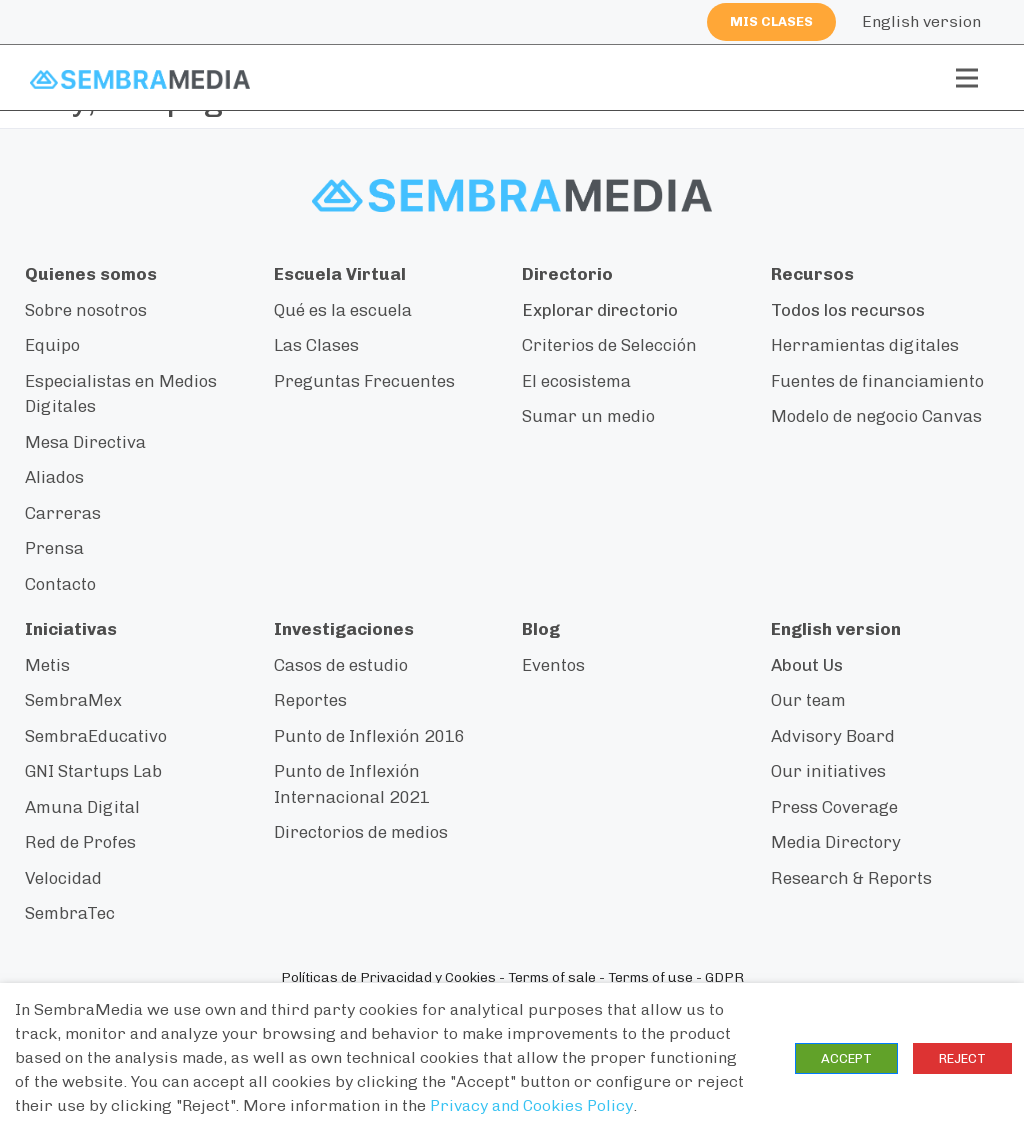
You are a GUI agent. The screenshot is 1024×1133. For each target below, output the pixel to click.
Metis (47, 665)
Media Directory (836, 842)
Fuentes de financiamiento (877, 381)
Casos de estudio (341, 665)
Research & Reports (851, 878)
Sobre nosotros (86, 310)
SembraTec (70, 913)
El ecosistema (576, 381)
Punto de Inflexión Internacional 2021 (351, 784)
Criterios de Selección (609, 345)
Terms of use (650, 977)
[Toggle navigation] (967, 78)
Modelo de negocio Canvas (876, 416)
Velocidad (63, 878)
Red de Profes (80, 842)
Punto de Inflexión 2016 (369, 736)
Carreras (63, 513)
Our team (808, 700)
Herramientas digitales (865, 345)
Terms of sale (552, 977)
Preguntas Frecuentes (364, 381)
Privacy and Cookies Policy (531, 1105)
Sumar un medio (588, 416)
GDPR (724, 977)
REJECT (962, 1058)
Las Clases (316, 345)
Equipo (52, 345)
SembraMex (73, 700)
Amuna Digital (82, 807)
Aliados (54, 477)
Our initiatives (828, 771)
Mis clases (771, 21)
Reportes (310, 700)
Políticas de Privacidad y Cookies (388, 977)
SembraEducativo (96, 736)
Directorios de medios (361, 832)
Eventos (553, 665)
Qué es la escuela (343, 310)
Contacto (60, 584)
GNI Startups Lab (93, 771)
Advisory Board (833, 736)
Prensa (54, 548)
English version (921, 21)
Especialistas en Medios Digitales (121, 394)
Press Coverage (834, 807)
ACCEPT (846, 1058)
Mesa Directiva (85, 442)
